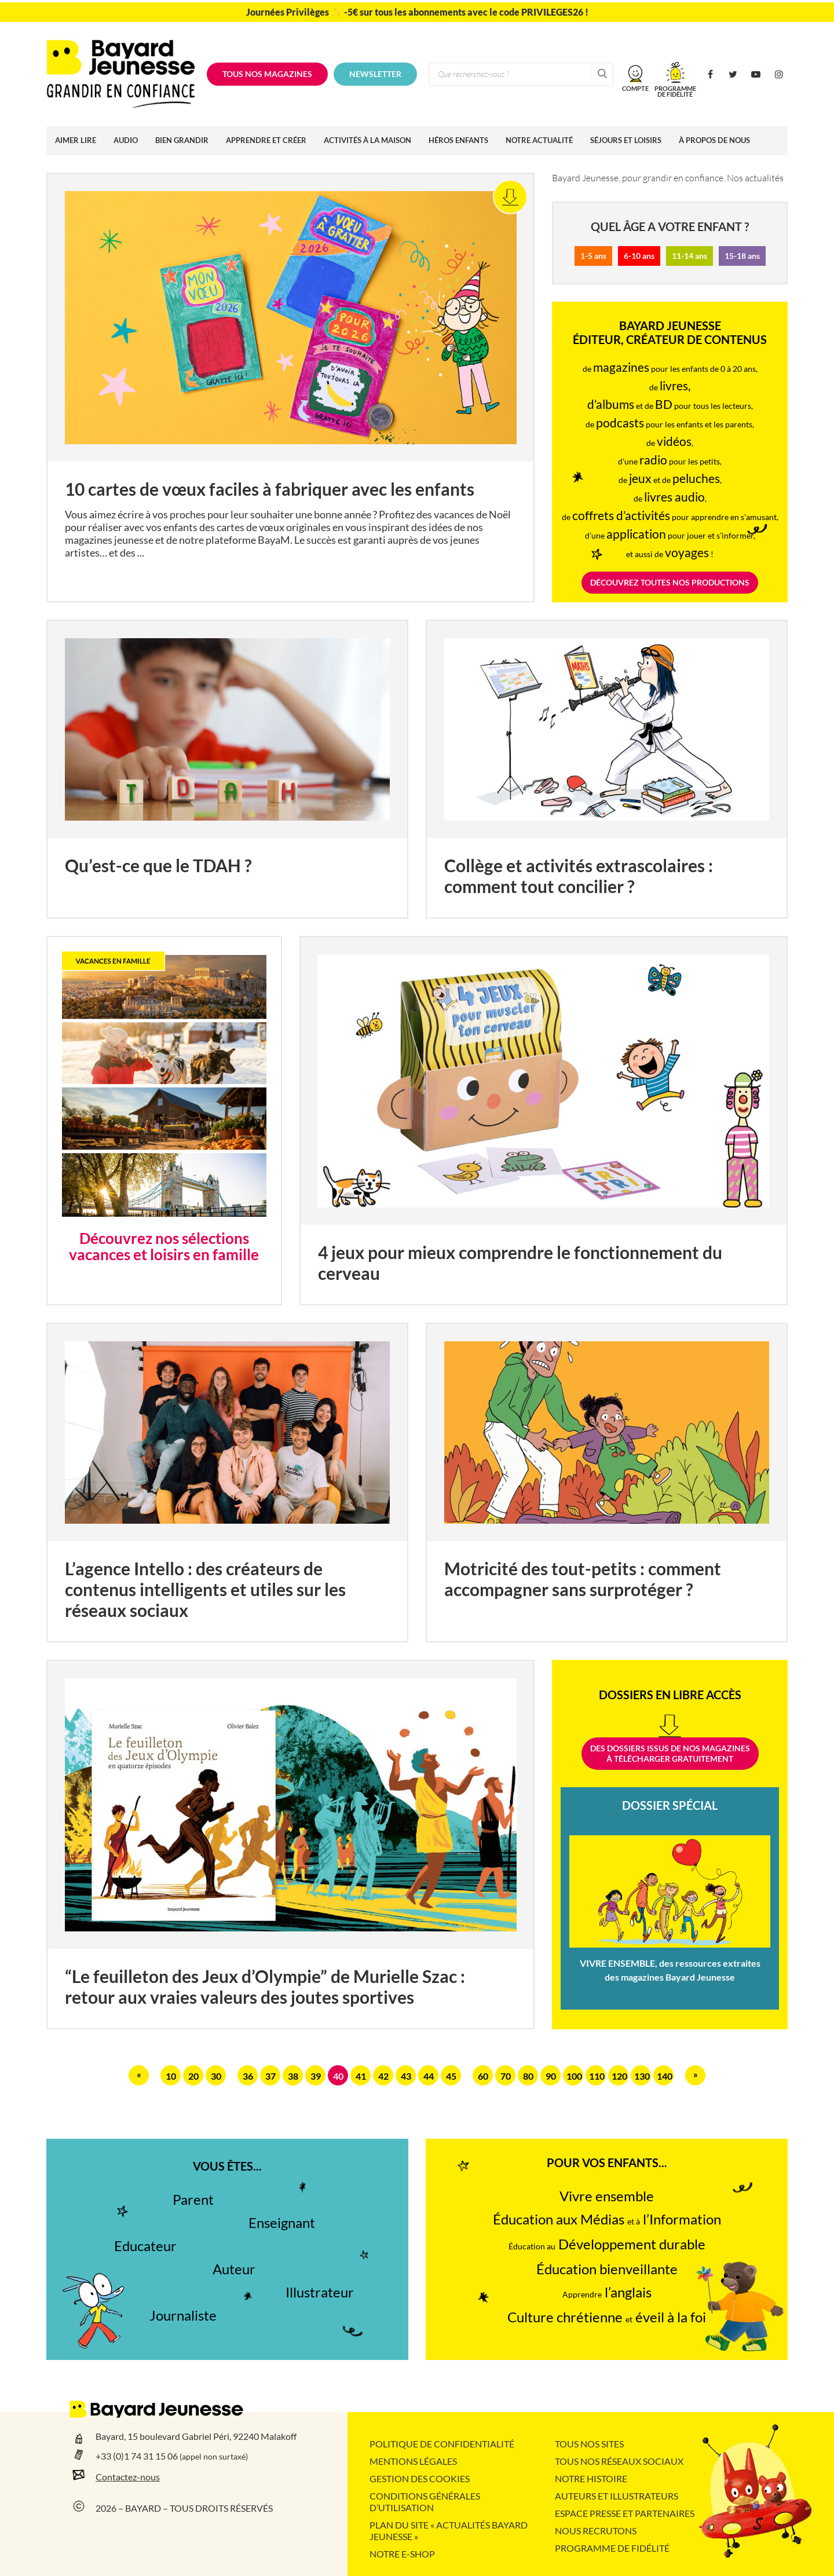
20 (193, 2076)
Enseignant (281, 2223)
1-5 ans (593, 256)
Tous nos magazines (267, 74)
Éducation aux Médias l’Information (607, 2219)
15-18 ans (742, 256)
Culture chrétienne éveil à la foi (606, 2317)
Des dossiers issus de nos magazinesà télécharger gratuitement (670, 1753)
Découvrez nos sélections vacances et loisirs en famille (164, 1246)
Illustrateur (320, 2292)
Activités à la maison (367, 140)
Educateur (145, 2246)
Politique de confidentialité (442, 2444)
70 (505, 2076)
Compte (635, 88)
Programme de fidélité (612, 2548)
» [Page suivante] (695, 2074)
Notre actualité (539, 140)
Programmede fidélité (675, 91)
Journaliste (183, 2315)
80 (528, 2076)
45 (451, 2076)
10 (171, 2076)
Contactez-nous (128, 2477)
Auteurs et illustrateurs (616, 2496)
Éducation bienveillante (607, 2269)
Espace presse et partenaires (624, 2513)
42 (383, 2076)
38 (293, 2076)
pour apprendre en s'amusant (674, 517)
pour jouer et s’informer (679, 535)
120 (619, 2076)
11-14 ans (689, 256)
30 (216, 2076)
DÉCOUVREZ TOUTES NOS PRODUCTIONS (669, 582)
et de (674, 480)
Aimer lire (75, 140)
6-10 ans (639, 256)
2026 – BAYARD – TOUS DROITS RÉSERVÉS (184, 2508)
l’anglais (607, 2292)
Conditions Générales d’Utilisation (425, 2502)
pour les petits (679, 461)
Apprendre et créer (266, 140)
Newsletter (375, 74)
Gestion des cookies (420, 2478)
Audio (126, 140)
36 (248, 2076)
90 (551, 2076)
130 (642, 2076)
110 (597, 2076)
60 (483, 2076)
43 (406, 2076)
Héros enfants (458, 140)
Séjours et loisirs (625, 140)
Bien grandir (182, 140)
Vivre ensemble (606, 2196)
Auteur (234, 2269)
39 (315, 2076)
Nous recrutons (596, 2531)
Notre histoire (591, 2478)
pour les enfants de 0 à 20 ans (674, 369)
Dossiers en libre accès (670, 1695)
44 (428, 2076)
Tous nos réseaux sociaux (619, 2461)
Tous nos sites (589, 2444)
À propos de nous (714, 140)
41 (361, 2076)
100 (574, 2076)
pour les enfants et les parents (674, 424)
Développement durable (607, 2244)
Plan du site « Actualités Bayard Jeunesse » (449, 2531)
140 (664, 2076)
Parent (193, 2200)
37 (270, 2076)
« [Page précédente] (139, 2074)
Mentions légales (413, 2461)
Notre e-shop (402, 2554)
